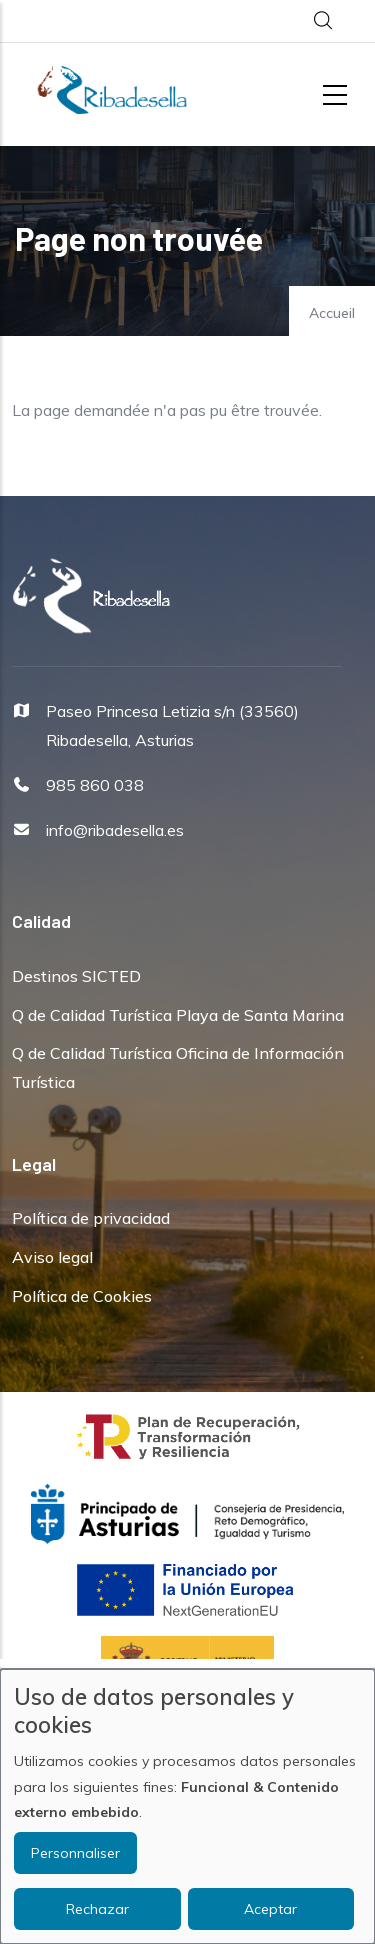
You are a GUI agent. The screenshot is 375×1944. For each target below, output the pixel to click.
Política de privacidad (91, 1218)
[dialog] (187, 1806)
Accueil (332, 313)
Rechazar (97, 1909)
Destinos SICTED (76, 976)
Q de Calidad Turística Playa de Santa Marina (178, 1015)
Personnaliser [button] (75, 1853)
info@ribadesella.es (115, 830)
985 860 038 (95, 785)
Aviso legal (52, 1257)
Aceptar (270, 1909)
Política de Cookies (82, 1296)
